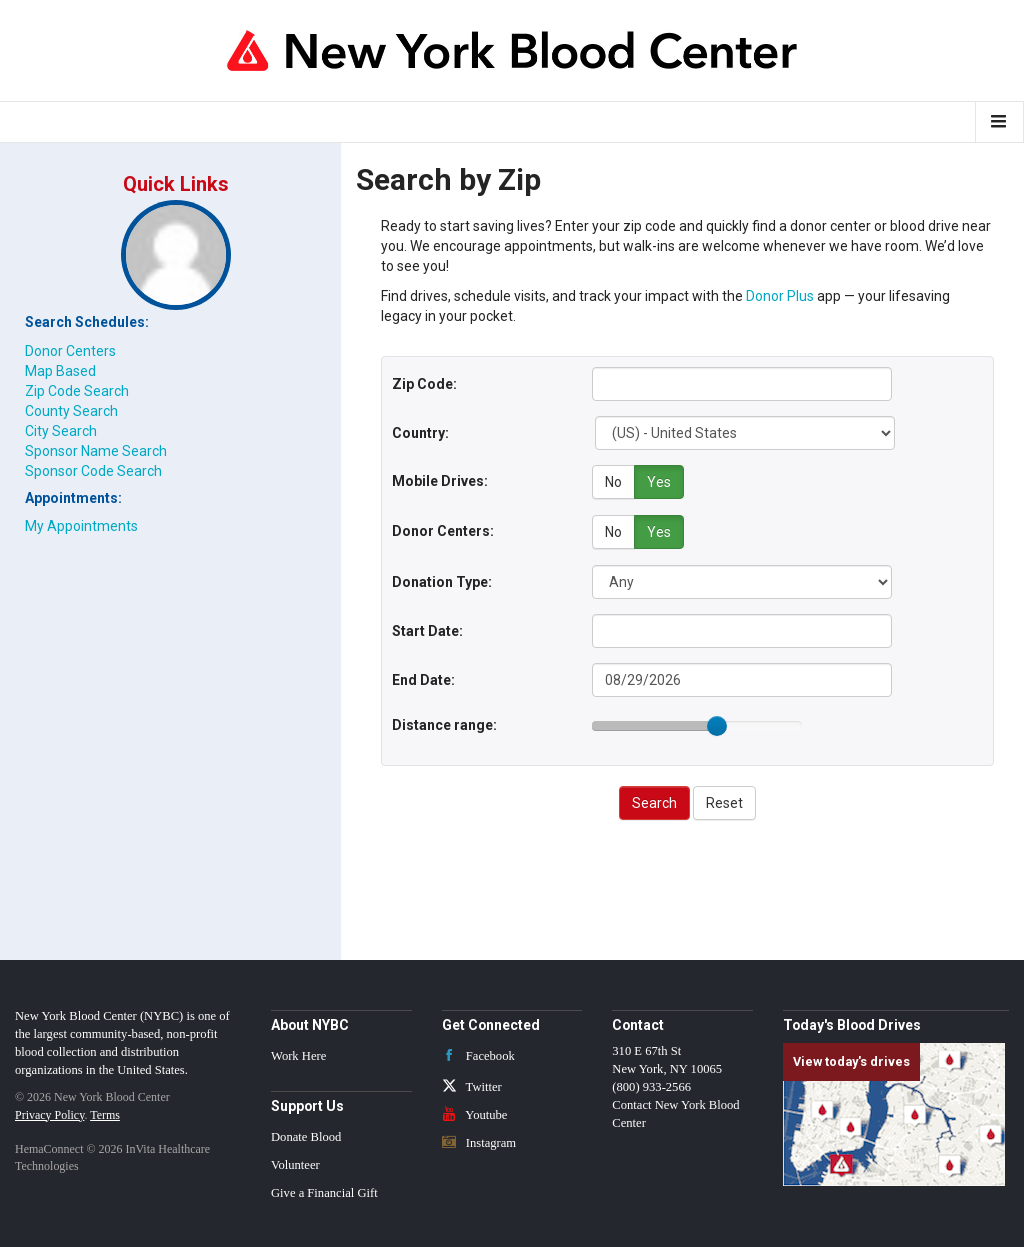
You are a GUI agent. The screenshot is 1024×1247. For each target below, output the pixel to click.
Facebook (478, 1055)
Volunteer (295, 1164)
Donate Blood (306, 1136)
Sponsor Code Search (93, 471)
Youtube (475, 1113)
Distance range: (444, 723)
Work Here (298, 1055)
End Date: (423, 678)
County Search (71, 411)
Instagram (479, 1141)
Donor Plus (780, 296)
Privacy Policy (49, 1113)
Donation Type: (442, 580)
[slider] (717, 725)
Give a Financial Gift (324, 1192)
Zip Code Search (77, 391)
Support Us (307, 1105)
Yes (659, 482)
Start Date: (427, 629)
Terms (105, 1113)
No (613, 482)
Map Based (60, 371)
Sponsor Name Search (96, 451)
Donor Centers (70, 351)
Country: (420, 433)
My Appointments (81, 526)
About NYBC (310, 1023)
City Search (61, 431)
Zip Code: (424, 384)
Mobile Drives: (440, 481)
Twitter (472, 1086)
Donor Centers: (443, 530)
